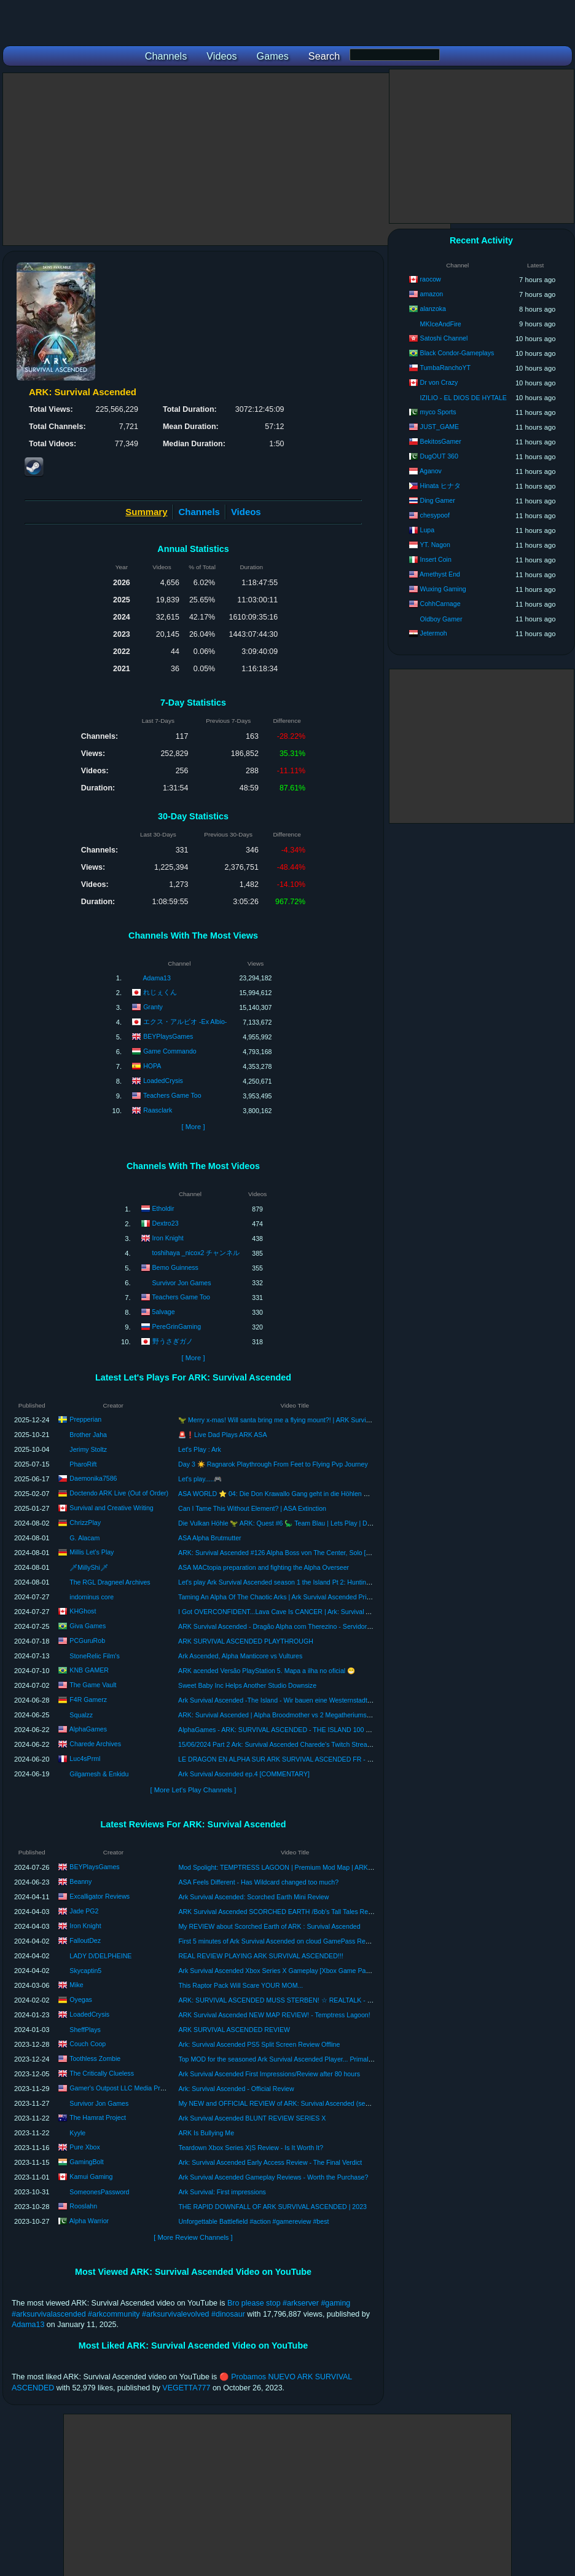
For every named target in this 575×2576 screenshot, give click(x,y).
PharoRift (82, 1464)
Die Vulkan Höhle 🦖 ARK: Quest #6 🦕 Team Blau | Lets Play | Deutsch (282, 1523)
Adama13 (157, 978)
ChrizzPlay (85, 1522)
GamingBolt (86, 2161)
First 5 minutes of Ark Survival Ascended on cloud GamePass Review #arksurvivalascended (310, 1941)
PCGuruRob (87, 1640)
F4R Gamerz (88, 1699)
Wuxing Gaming (443, 589)
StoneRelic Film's (94, 1656)
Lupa (427, 530)
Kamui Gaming (90, 2176)
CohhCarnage (440, 603)
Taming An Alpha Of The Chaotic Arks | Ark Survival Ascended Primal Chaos (287, 1597)
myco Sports (438, 412)
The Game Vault (92, 1684)
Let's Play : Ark (199, 1449)
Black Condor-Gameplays (457, 352)
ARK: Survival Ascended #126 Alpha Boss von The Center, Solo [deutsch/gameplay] (299, 1552)
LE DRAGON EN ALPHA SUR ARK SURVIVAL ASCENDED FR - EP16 (280, 1759)
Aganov (431, 471)
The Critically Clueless (101, 2073)
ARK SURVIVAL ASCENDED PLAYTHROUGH (245, 1641)
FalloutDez (85, 1940)
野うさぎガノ (172, 1341)
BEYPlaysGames (168, 1036)
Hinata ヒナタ (440, 485)
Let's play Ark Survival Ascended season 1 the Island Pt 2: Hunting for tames (288, 1582)
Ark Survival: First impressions (221, 2192)
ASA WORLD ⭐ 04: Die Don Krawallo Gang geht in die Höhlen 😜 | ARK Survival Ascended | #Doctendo (330, 1493)
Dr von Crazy (439, 382)
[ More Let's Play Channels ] (194, 1790)
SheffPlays (84, 2029)
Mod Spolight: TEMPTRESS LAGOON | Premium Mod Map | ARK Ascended (288, 1867)
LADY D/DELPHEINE (100, 1956)
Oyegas (80, 1999)
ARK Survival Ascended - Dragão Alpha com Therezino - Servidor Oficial (282, 1626)
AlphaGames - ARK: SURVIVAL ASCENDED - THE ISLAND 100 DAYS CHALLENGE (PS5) (310, 1729)
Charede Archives (95, 1743)
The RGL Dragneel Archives (110, 1582)
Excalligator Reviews (99, 1896)
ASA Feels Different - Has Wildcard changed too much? (258, 1882)
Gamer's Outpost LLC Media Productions (128, 2088)
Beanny (80, 1881)
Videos (246, 511)
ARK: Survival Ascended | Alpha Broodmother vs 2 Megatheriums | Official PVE (292, 1715)
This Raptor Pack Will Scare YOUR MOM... (240, 1985)
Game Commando (170, 1051)
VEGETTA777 (186, 2388)
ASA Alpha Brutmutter (209, 1538)
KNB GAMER (89, 1670)
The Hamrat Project (97, 2117)
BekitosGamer (440, 441)
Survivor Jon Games (181, 1282)
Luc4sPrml (84, 1758)
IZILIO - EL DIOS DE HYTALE (463, 397)
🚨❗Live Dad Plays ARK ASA (222, 1434)
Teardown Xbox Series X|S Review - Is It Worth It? (250, 2147)
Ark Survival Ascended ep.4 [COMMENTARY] (244, 1774)
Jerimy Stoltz (88, 1449)
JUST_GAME (440, 426)
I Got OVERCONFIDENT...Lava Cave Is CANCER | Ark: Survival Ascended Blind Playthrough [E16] (321, 1611)
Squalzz (81, 1715)
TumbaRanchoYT (445, 367)
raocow (430, 279)
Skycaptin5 (85, 1970)
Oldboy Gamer (441, 619)
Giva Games (87, 1625)
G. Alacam (84, 1538)
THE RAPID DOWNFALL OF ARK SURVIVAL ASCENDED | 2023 (272, 2206)
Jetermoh (433, 633)
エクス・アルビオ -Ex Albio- (185, 1021)
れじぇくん (160, 992)
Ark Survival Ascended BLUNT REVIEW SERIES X (252, 2118)
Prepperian (85, 1419)
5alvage (163, 1311)
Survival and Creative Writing (111, 1507)
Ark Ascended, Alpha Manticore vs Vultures (240, 1656)
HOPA (152, 1065)
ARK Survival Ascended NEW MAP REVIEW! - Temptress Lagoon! (274, 2015)
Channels (199, 511)
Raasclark (157, 1110)
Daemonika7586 (93, 1478)
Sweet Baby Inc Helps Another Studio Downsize (247, 1685)
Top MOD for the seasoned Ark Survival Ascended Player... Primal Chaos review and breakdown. (318, 2059)
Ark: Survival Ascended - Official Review (236, 2088)
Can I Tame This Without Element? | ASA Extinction (252, 1508)
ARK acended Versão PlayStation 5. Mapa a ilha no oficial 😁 (266, 1670)
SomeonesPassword (99, 2192)
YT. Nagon (435, 544)
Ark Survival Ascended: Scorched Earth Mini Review (253, 1896)
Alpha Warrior (89, 2220)
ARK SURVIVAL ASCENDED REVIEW (234, 2029)
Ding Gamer (437, 500)
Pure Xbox (84, 2147)
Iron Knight (168, 1238)
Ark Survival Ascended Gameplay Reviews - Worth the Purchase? (273, 2177)
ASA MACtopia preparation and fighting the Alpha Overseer (263, 1567)
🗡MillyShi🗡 (88, 1567)
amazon (432, 293)
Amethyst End (440, 574)
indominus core (91, 1597)
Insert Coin (436, 559)
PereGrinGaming (176, 1326)
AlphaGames (88, 1729)
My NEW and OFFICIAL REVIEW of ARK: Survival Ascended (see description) (291, 2103)
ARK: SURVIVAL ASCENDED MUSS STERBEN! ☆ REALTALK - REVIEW (285, 2000)
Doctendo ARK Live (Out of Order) (118, 1493)
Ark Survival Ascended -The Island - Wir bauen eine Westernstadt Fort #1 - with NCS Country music (322, 1700)
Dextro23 (165, 1223)
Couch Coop (87, 2043)
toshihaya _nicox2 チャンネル (196, 1252)
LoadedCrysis (163, 1080)
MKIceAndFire (440, 324)
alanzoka (433, 308)
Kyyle (77, 2133)
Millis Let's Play (91, 1552)
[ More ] (193, 1126)
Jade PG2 (83, 1911)
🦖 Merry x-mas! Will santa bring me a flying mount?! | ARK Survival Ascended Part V (301, 1420)
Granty (153, 1006)
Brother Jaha (88, 1434)
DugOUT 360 (439, 456)
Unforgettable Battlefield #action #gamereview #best (253, 2221)
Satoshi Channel (444, 338)
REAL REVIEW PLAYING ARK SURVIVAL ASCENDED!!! (260, 1956)
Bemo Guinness (175, 1267)
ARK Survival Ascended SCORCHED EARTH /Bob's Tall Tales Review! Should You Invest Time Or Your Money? (339, 1911)
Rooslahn (83, 2206)
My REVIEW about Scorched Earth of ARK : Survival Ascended (269, 1926)
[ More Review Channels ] (193, 2237)
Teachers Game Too (172, 1095)
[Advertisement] (226, 159)
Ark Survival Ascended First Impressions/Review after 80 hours (269, 2074)
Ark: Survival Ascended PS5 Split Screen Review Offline (259, 2044)
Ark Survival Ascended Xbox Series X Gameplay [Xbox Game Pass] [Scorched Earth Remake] (314, 1970)
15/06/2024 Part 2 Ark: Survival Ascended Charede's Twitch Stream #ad (281, 1744)
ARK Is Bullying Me (206, 2133)
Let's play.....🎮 (200, 1479)
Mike (76, 1984)
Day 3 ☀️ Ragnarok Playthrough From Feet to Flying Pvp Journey (273, 1464)
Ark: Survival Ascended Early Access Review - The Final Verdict (270, 2162)
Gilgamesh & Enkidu (98, 1774)
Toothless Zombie (94, 2058)
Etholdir (163, 1208)
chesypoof (435, 515)
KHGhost (82, 1611)
